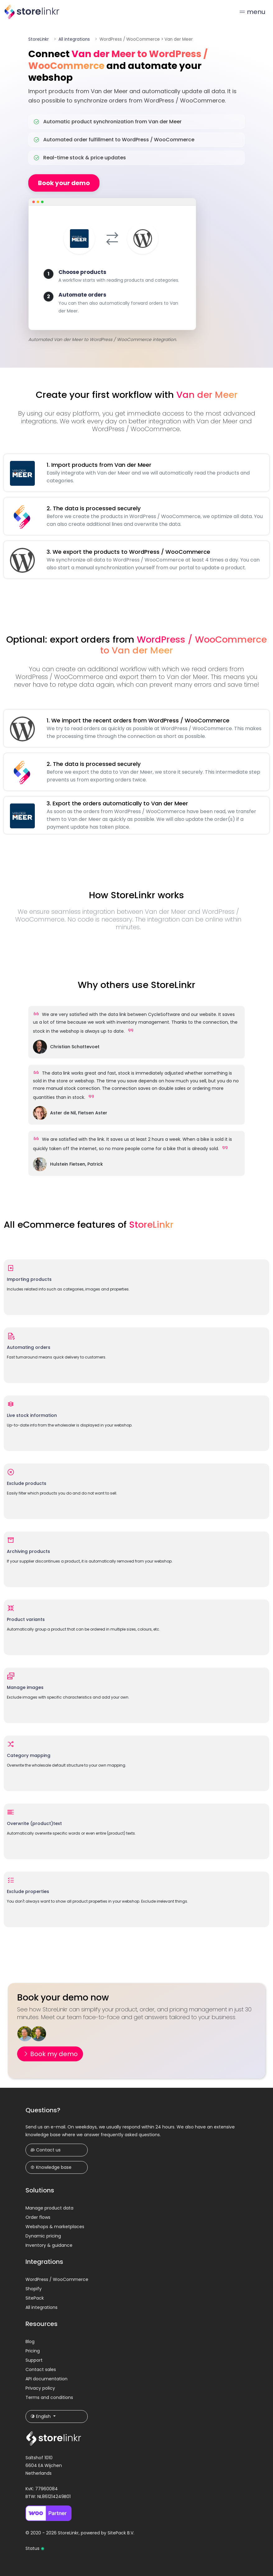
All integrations (74, 39)
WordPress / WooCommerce (56, 2279)
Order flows (37, 2217)
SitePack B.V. (121, 2533)
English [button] (41, 2416)
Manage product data (49, 2208)
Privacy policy (40, 2388)
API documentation (46, 2379)
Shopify (33, 2289)
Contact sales (40, 2369)
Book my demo (50, 2054)
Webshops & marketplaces (54, 2226)
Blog (30, 2341)
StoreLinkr (38, 39)
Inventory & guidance (48, 2245)
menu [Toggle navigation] (252, 11)
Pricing (32, 2351)
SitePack (34, 2298)
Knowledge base (51, 2167)
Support (34, 2360)
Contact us (45, 2150)
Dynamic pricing (43, 2236)
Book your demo (64, 183)
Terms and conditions (49, 2397)
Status (34, 2548)
